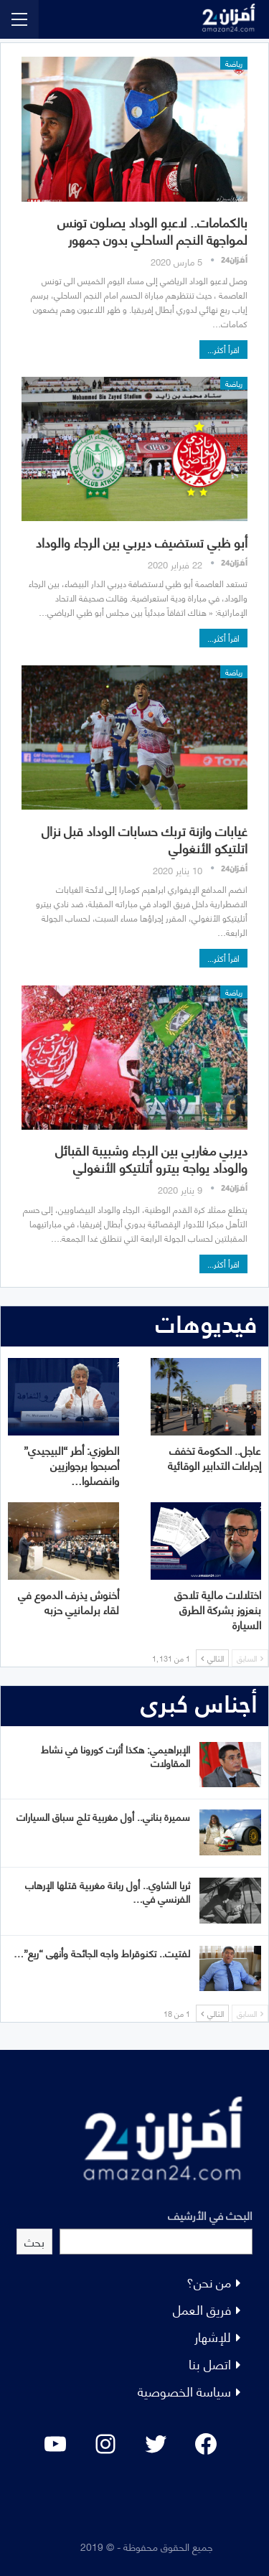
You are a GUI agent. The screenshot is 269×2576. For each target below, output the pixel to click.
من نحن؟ (209, 2281)
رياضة (233, 63)
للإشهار (212, 2336)
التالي (212, 1658)
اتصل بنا (210, 2363)
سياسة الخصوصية (184, 2390)
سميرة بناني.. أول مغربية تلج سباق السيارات (103, 1816)
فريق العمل (202, 2308)
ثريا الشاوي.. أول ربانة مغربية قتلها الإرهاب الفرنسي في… (107, 1891)
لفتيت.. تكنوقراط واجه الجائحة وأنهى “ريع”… (102, 1953)
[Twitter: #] (155, 2444)
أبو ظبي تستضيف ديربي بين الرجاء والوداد (141, 541)
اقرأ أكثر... (223, 349)
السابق (250, 1658)
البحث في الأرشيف (210, 2214)
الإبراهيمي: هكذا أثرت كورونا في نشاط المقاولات (115, 1755)
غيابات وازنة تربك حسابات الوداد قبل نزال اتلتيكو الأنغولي (144, 838)
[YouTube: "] (55, 2444)
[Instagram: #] (105, 2444)
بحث (34, 2241)
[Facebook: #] (206, 2444)
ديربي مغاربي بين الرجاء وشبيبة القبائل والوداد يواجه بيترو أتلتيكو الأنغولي (151, 1158)
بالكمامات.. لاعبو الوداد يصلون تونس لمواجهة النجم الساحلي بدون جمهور (152, 230)
